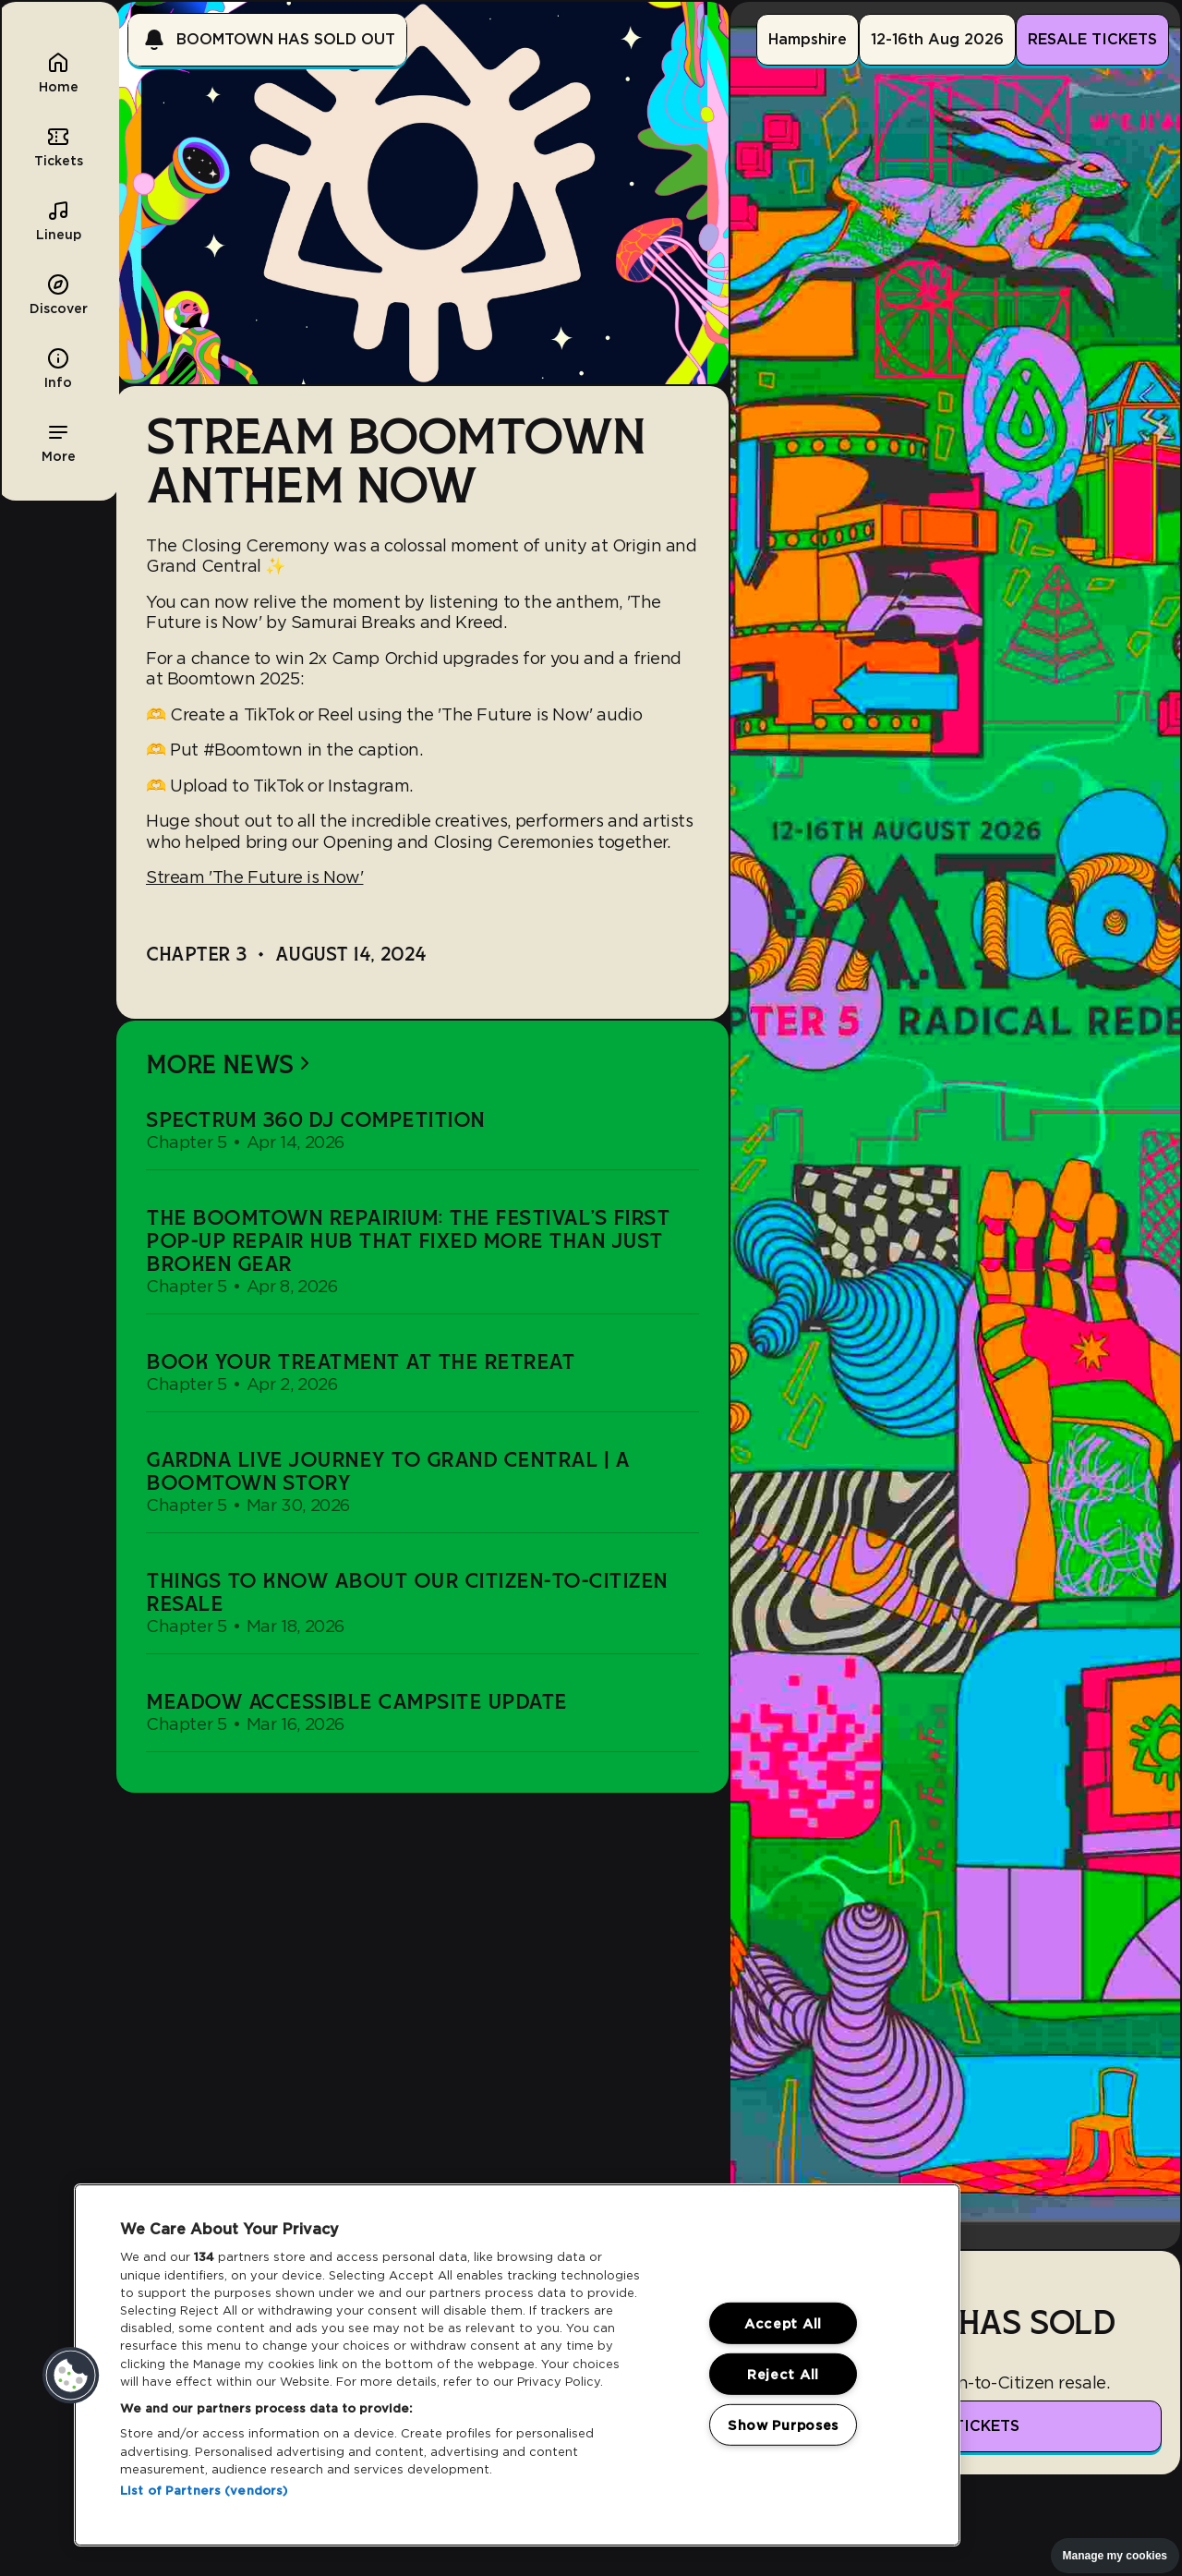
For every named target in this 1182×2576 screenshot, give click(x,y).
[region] (517, 2364)
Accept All (783, 2323)
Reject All (783, 2374)
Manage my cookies (1115, 2555)
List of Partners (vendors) (203, 2490)
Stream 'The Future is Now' (254, 877)
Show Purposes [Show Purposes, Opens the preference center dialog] (783, 2424)
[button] (58, 441)
